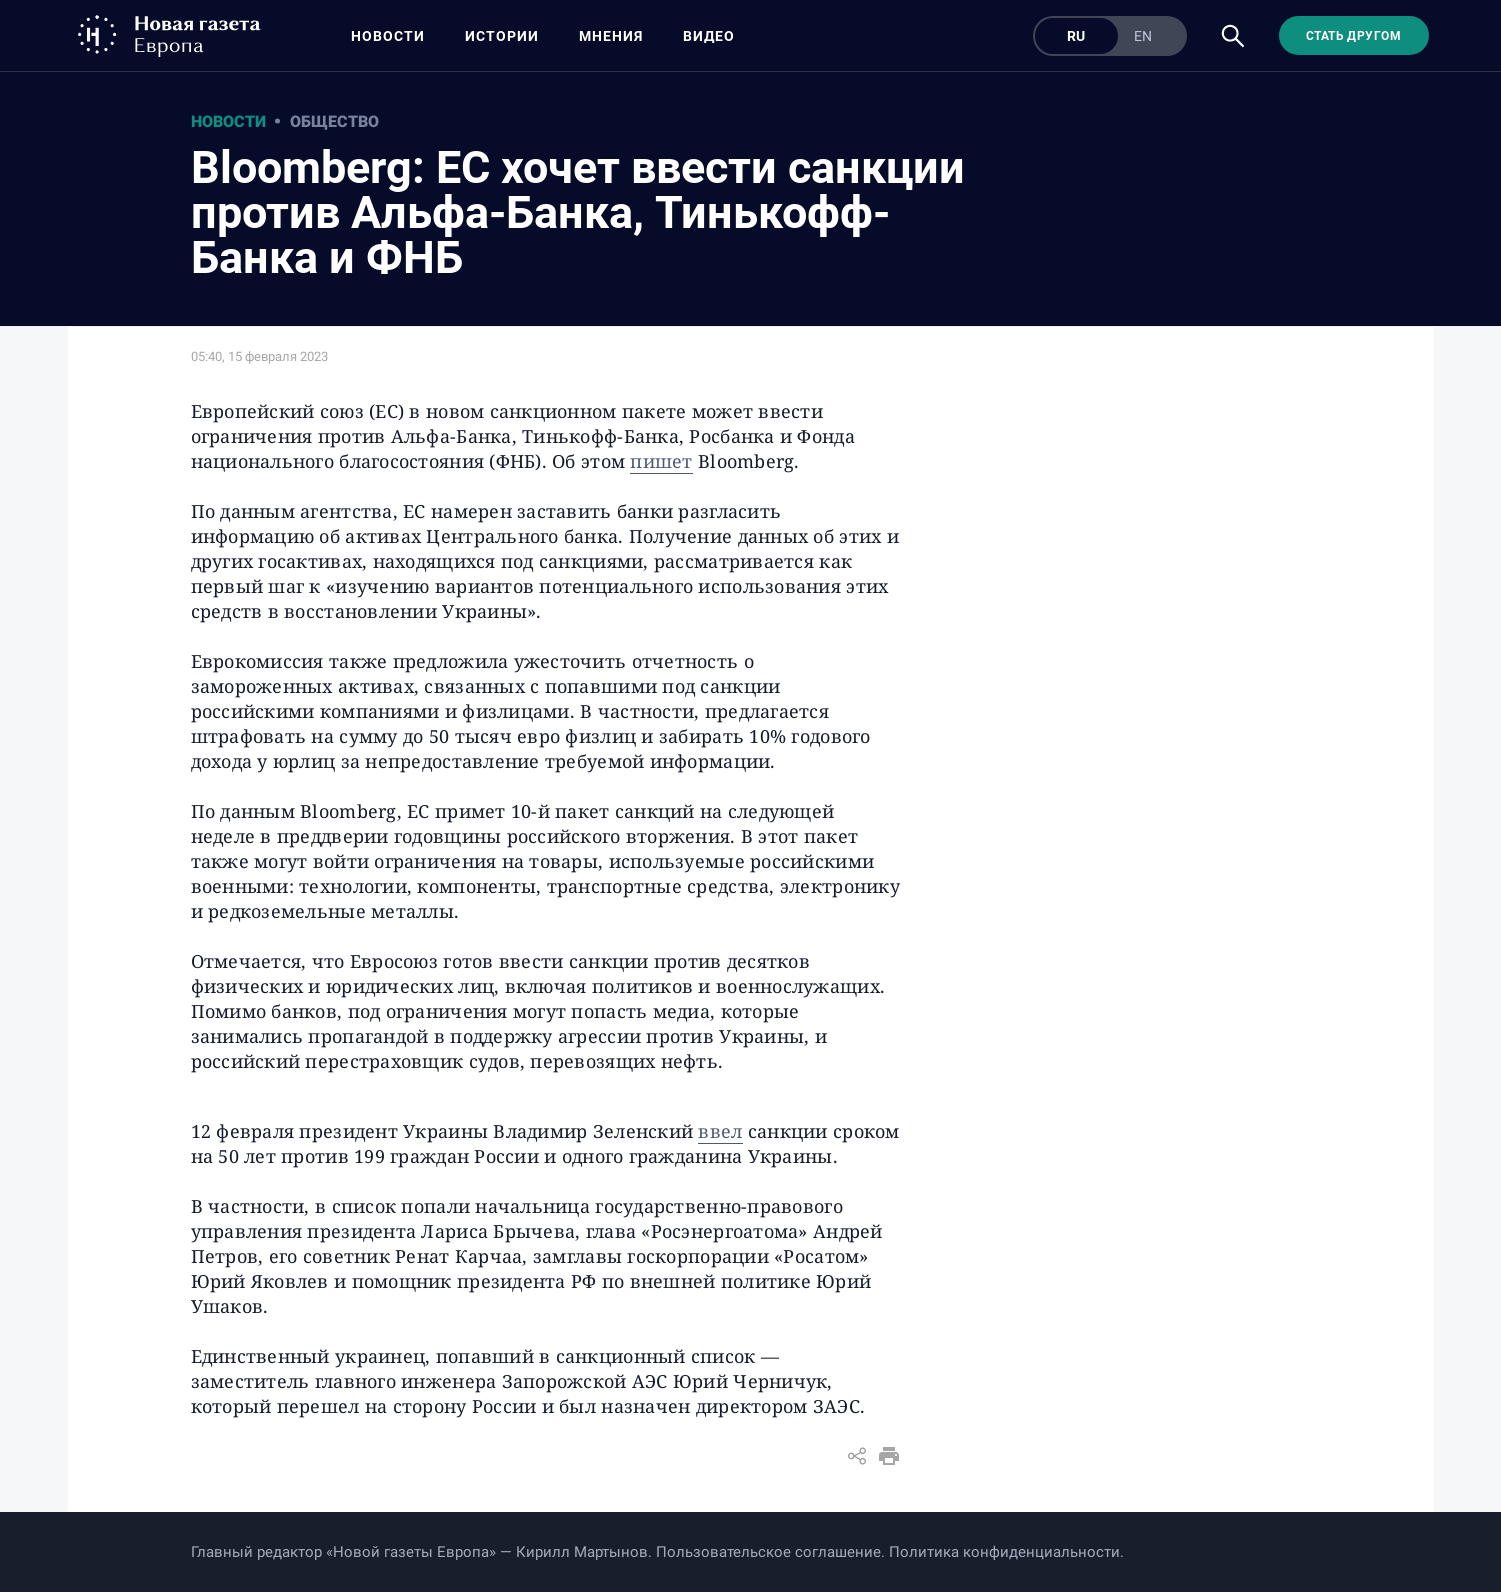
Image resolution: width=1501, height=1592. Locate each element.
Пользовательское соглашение (768, 1552)
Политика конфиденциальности (1004, 1552)
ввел (720, 1131)
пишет (661, 461)
